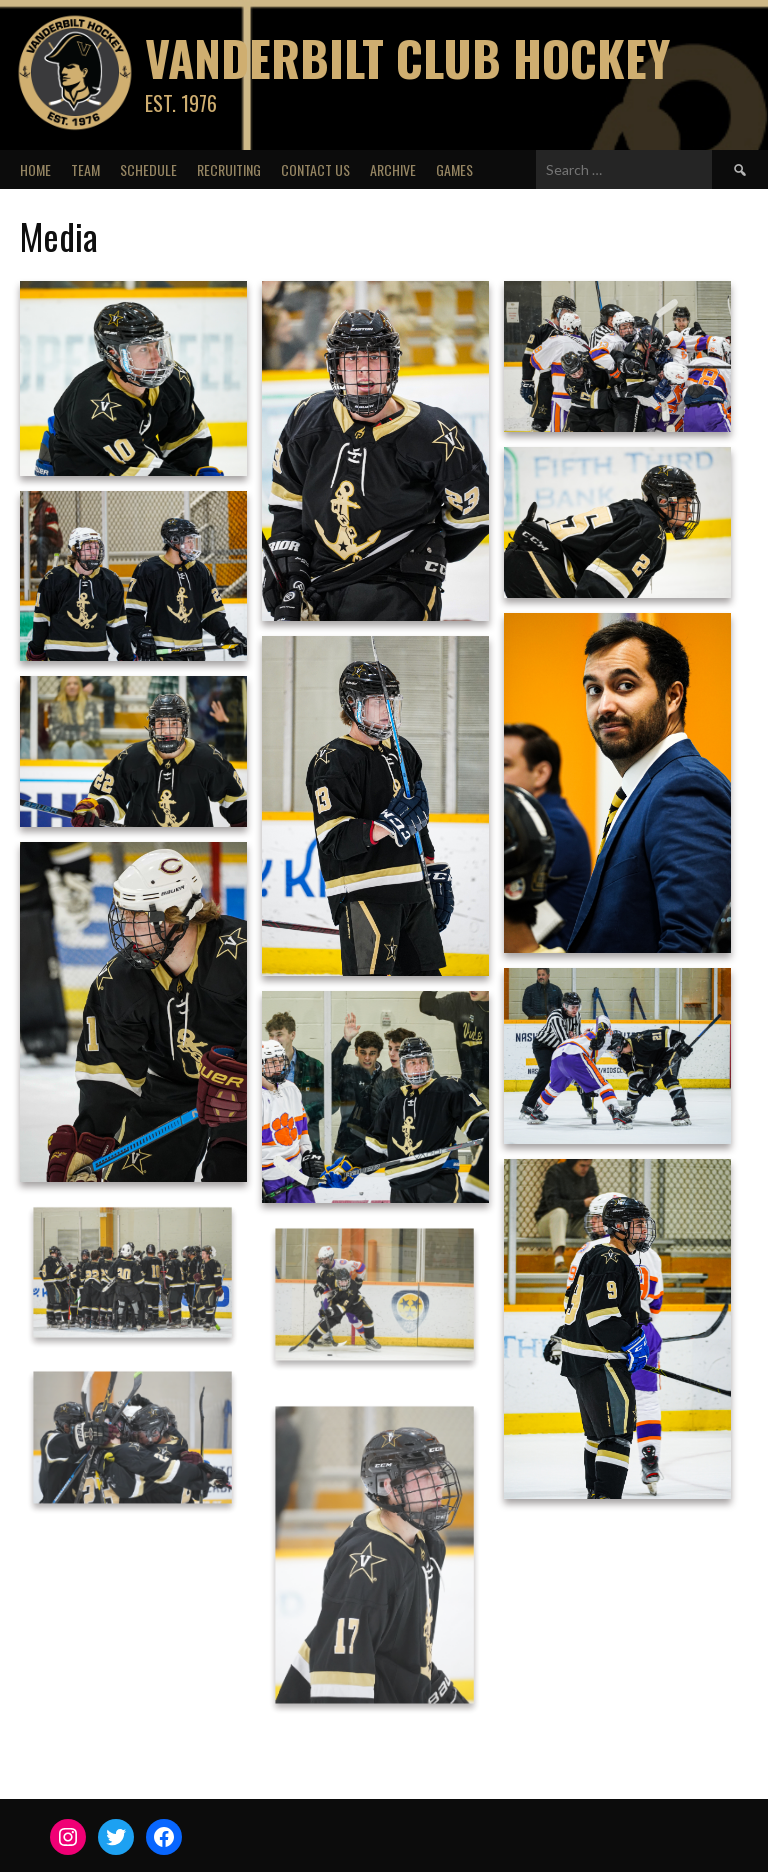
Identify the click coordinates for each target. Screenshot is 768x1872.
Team (85, 169)
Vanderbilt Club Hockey (407, 57)
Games (454, 169)
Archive (393, 169)
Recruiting (229, 169)
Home (35, 169)
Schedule (148, 169)
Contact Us (315, 169)
